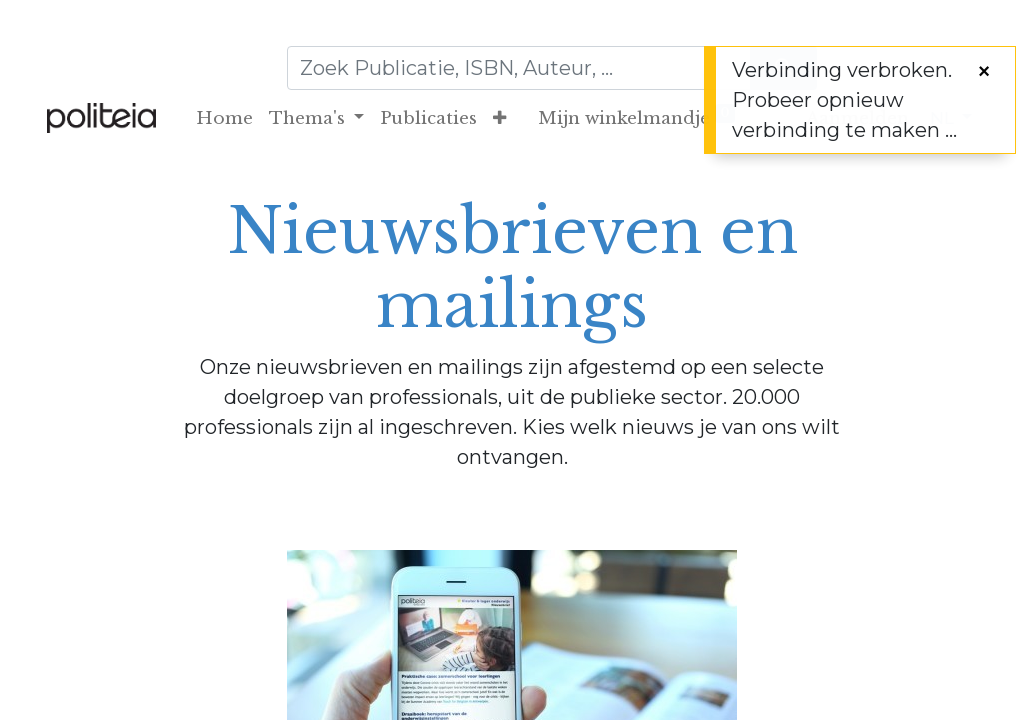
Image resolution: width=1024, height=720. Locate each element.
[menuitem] (224, 119)
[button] (499, 119)
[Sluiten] (984, 71)
